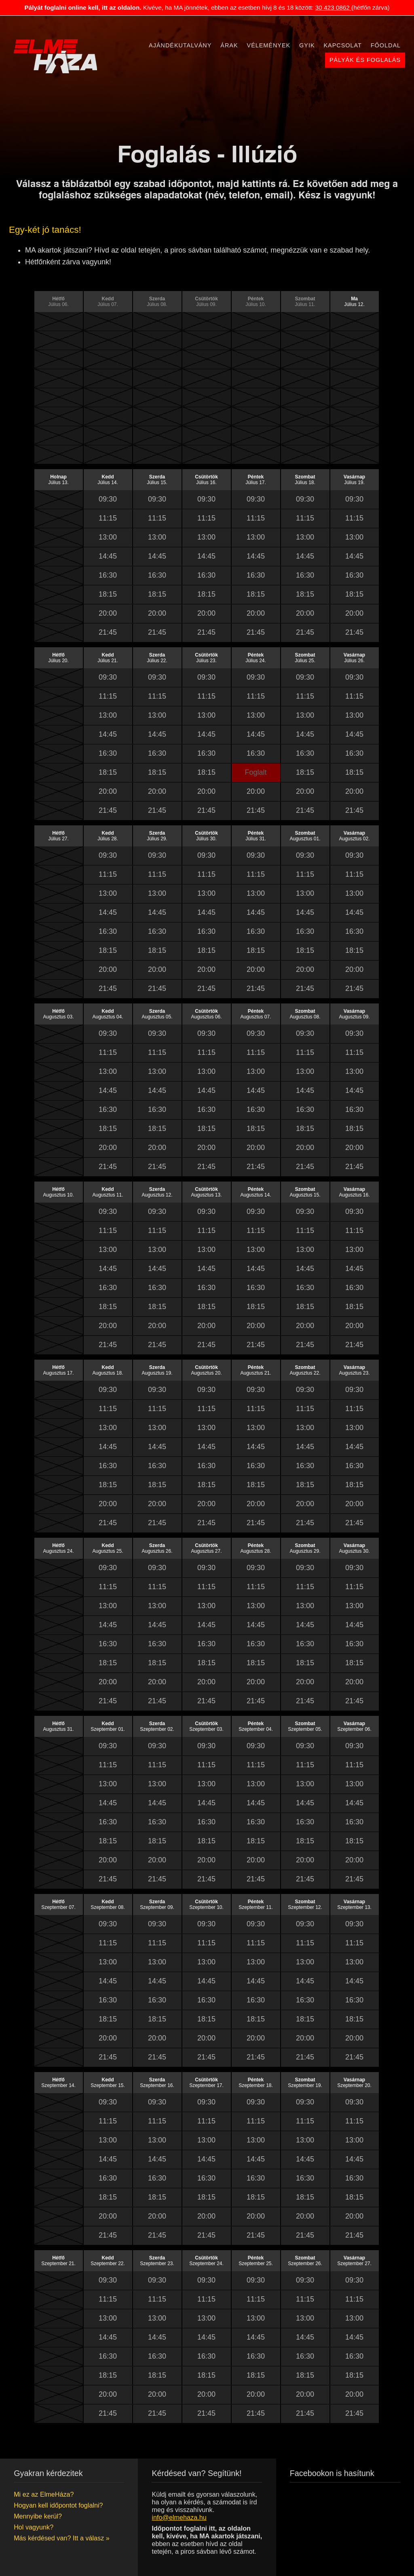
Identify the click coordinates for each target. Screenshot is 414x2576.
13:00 (108, 537)
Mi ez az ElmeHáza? (44, 2494)
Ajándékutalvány (180, 45)
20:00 (108, 613)
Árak (229, 45)
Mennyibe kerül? (38, 2516)
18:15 (108, 594)
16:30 (108, 575)
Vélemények (269, 45)
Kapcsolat (343, 45)
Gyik (307, 45)
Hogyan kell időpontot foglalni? (58, 2505)
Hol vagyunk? (33, 2527)
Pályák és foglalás (365, 60)
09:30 (108, 499)
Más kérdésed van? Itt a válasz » (62, 2538)
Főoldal (386, 45)
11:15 (108, 518)
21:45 (108, 632)
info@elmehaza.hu (179, 2517)
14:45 (108, 556)
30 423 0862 (333, 7)
